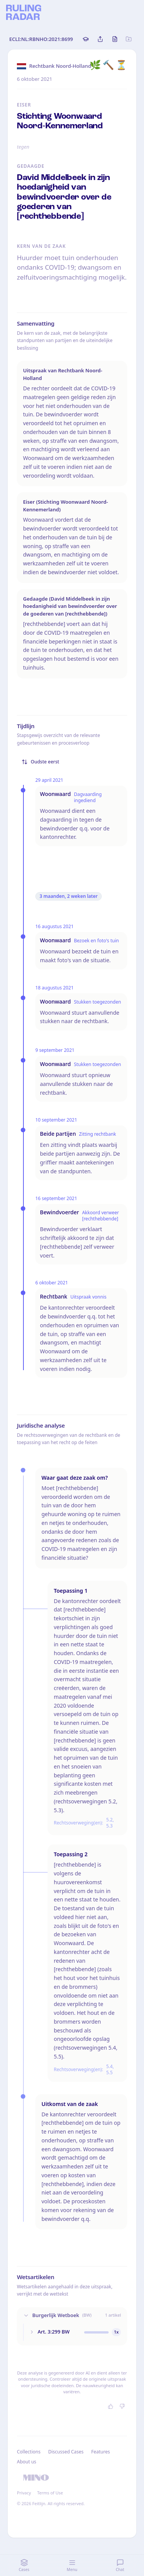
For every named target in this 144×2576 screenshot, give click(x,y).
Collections (28, 2451)
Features (100, 2451)
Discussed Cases (65, 2451)
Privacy (24, 2493)
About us (26, 2461)
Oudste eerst (40, 761)
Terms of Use (50, 2493)
